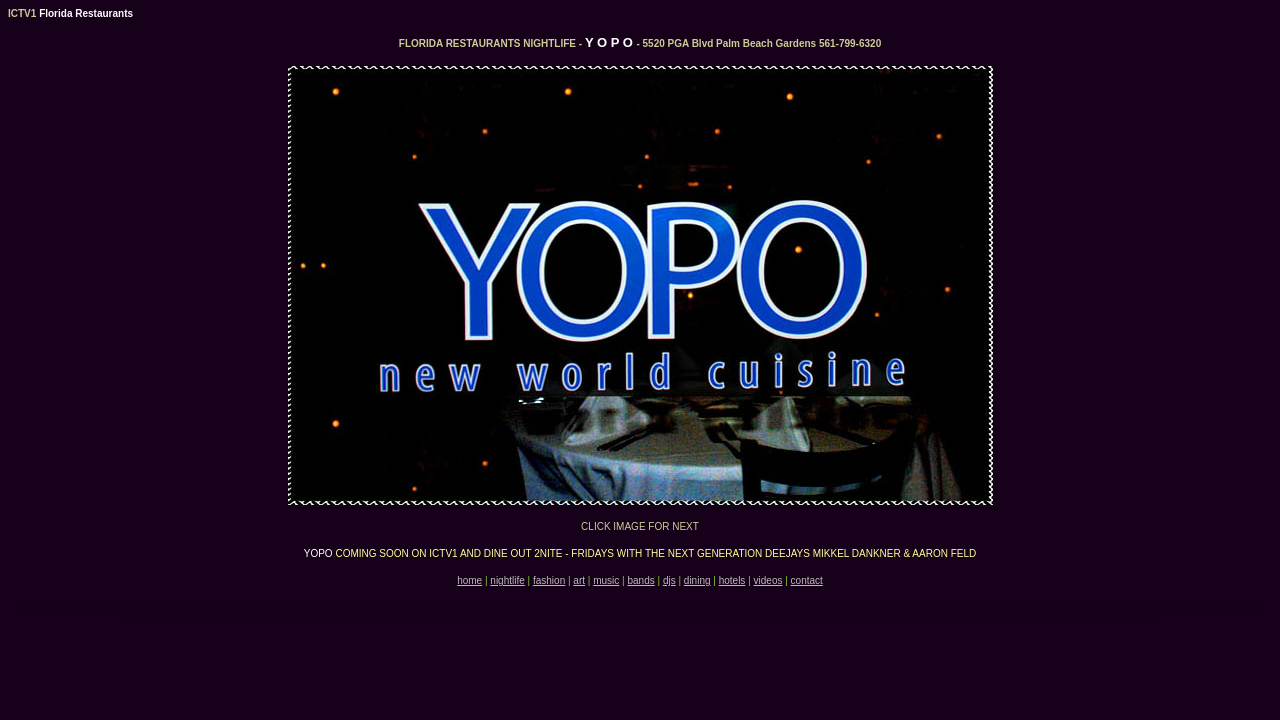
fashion (549, 580)
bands (640, 580)
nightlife (507, 580)
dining (697, 580)
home (469, 580)
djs (669, 580)
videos (768, 580)
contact (807, 580)
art (579, 580)
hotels (732, 580)
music (606, 580)
